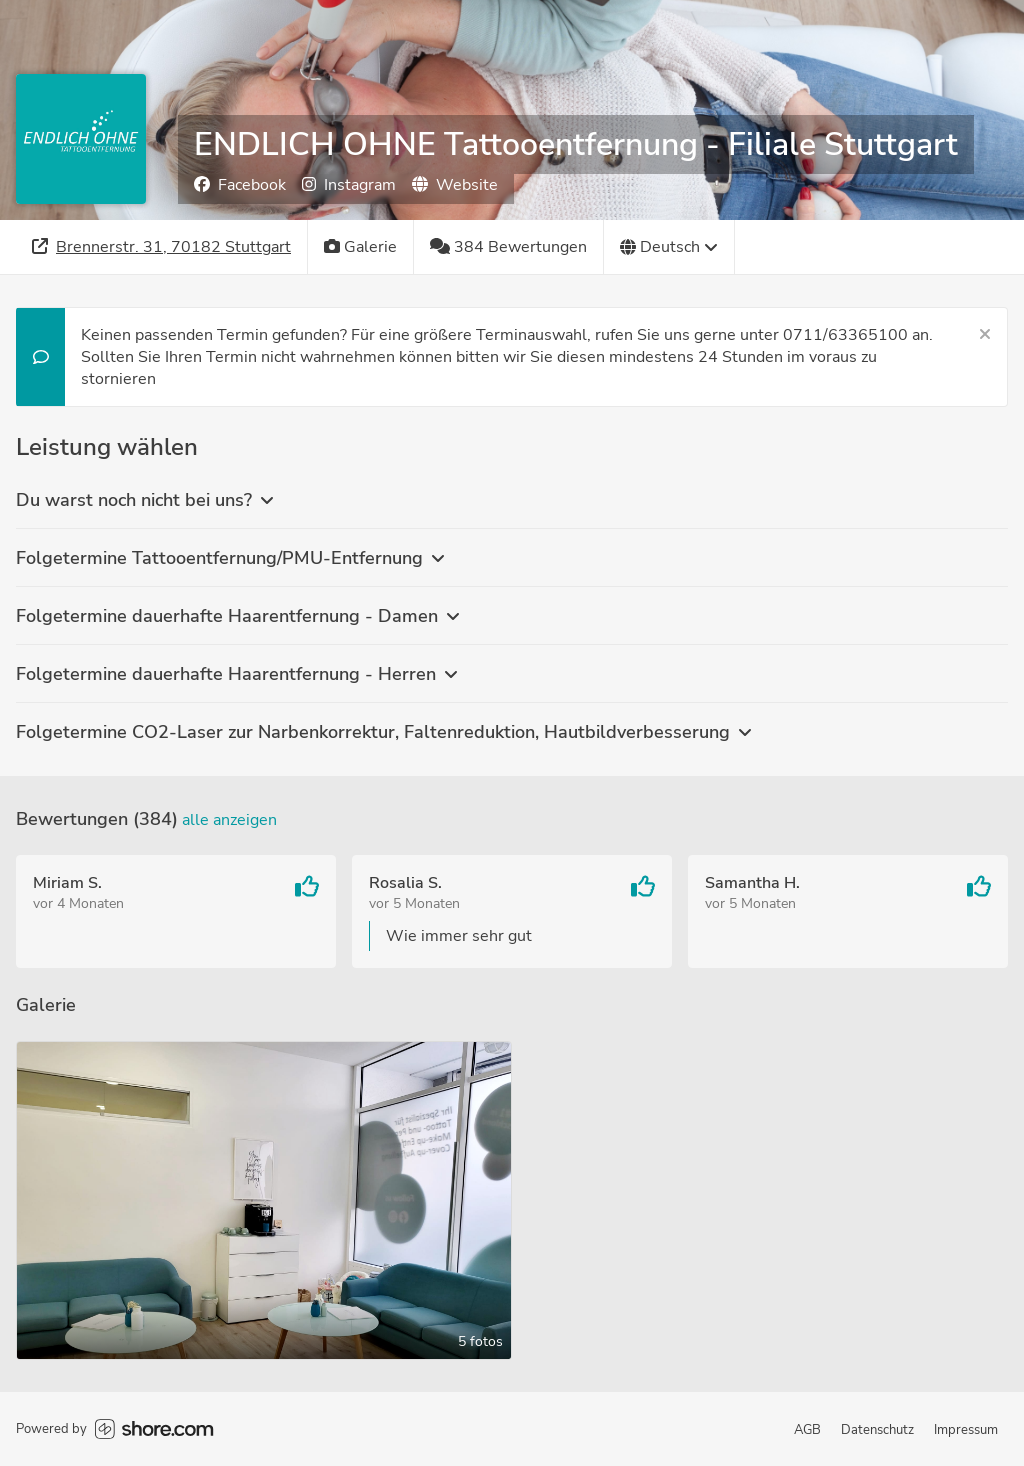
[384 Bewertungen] (509, 247)
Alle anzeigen (229, 820)
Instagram (349, 185)
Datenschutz (877, 1430)
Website (455, 185)
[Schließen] (985, 335)
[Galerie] (361, 247)
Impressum (966, 1430)
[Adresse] (162, 247)
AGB (807, 1430)
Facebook (240, 185)
